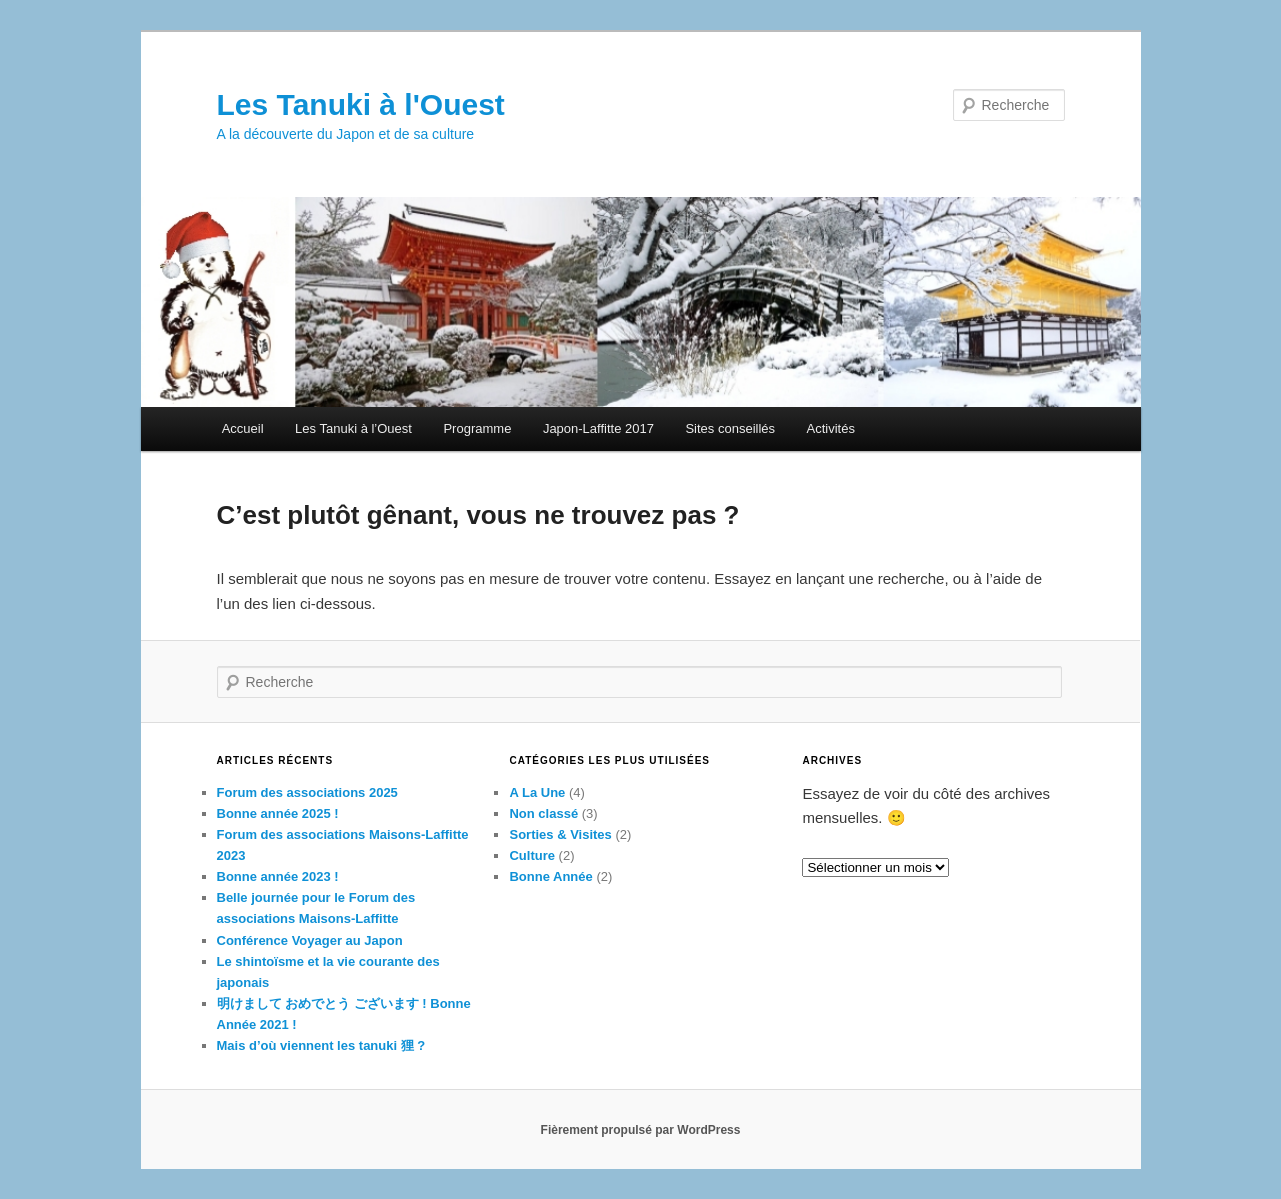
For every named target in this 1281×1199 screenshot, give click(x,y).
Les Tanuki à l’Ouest (353, 428)
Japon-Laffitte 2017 (598, 428)
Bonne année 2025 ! (278, 813)
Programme (477, 428)
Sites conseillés (730, 428)
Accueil (243, 428)
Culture (532, 855)
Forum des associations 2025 (307, 792)
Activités (831, 428)
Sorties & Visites (560, 834)
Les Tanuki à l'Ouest (361, 104)
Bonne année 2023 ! (278, 876)
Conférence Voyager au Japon (310, 940)
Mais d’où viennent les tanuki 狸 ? (321, 1045)
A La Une (537, 792)
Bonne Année (550, 876)
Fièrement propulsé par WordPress (641, 1130)
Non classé (543, 813)
